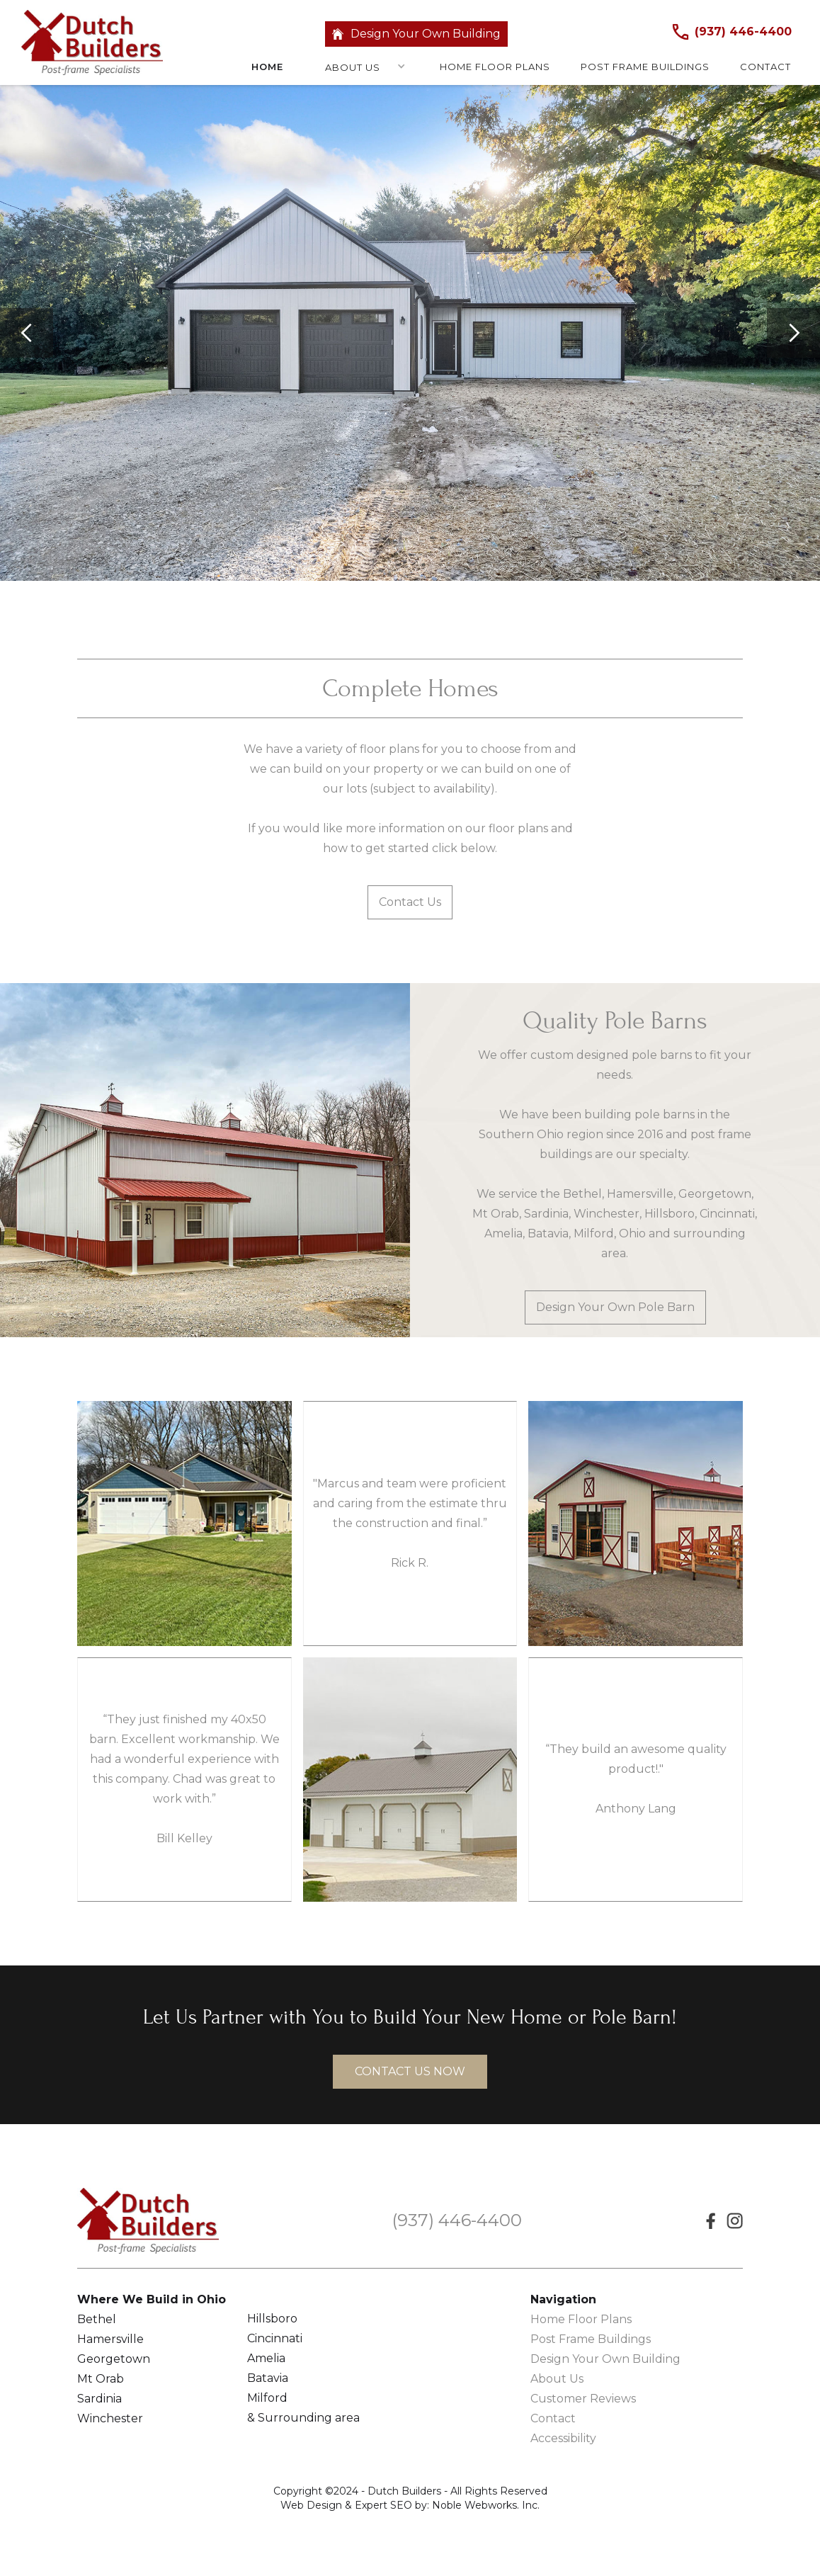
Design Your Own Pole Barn (615, 1307)
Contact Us (410, 902)
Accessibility (563, 2438)
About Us (352, 67)
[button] (358, 69)
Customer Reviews (583, 2398)
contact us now (410, 2071)
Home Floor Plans (581, 2319)
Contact (765, 66)
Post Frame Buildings (590, 2339)
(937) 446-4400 (743, 31)
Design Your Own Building (426, 33)
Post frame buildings (645, 66)
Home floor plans (495, 66)
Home (267, 66)
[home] (92, 42)
